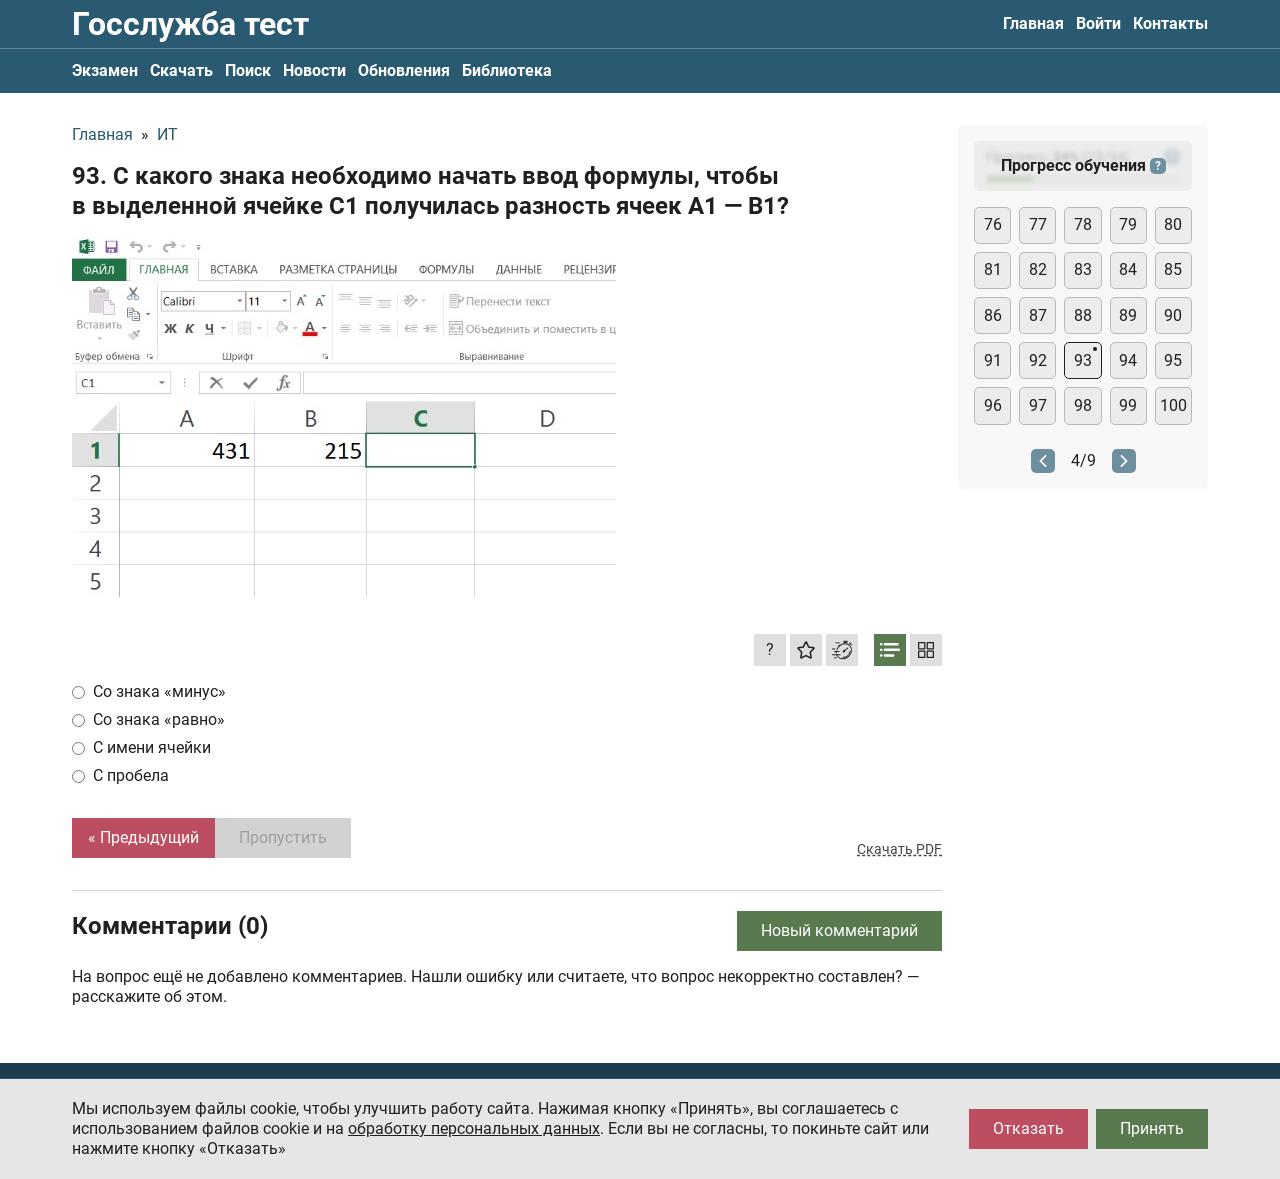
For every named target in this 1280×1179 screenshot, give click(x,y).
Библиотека (507, 70)
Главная (1033, 23)
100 (1173, 405)
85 (1173, 269)
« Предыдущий (143, 837)
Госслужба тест (190, 24)
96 (993, 405)
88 (1083, 315)
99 (1128, 405)
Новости (314, 70)
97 (1038, 405)
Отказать (1028, 1128)
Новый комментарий (839, 930)
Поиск (248, 70)
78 (1083, 224)
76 (993, 224)
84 (1128, 269)
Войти (1098, 23)
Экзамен (105, 70)
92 (1038, 360)
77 (1038, 224)
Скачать (181, 70)
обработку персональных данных (474, 1128)
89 (1128, 315)
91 (993, 360)
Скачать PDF (899, 849)
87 (1038, 315)
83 (1083, 269)
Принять (1152, 1128)
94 (1128, 360)
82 (1038, 269)
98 (1083, 405)
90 (1173, 315)
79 (1128, 224)
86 (993, 315)
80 (1173, 224)
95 (1173, 360)
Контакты (1170, 23)
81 (993, 269)
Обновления (404, 70)
